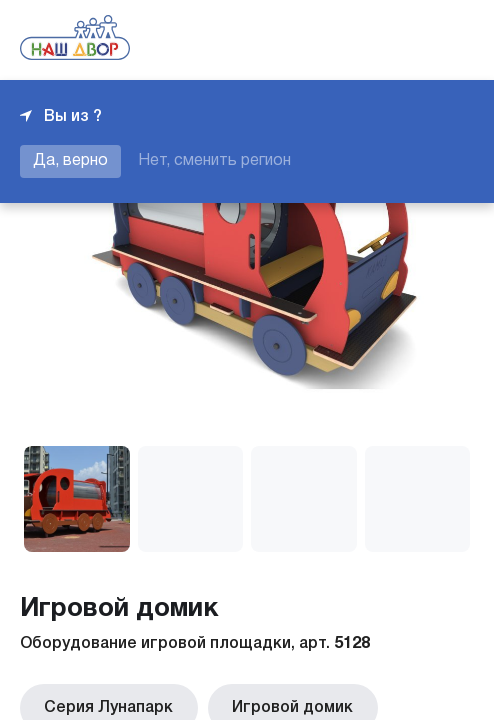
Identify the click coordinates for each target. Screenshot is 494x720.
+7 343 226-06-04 (406, 40)
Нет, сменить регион (214, 161)
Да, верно (70, 161)
